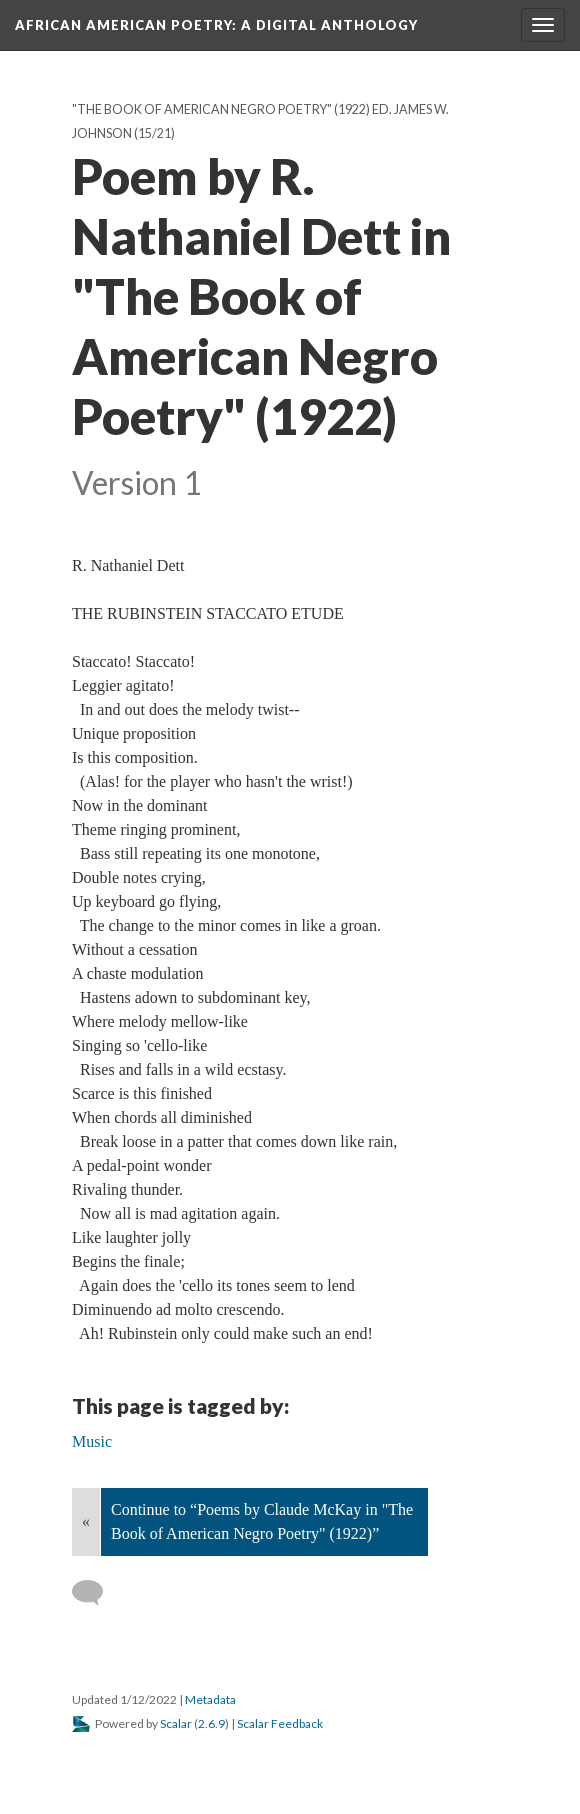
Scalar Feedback (280, 1723)
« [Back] (86, 1521)
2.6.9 (211, 1723)
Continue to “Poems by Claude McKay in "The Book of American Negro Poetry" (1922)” (262, 1521)
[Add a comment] (96, 1593)
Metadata (210, 1699)
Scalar (176, 1723)
